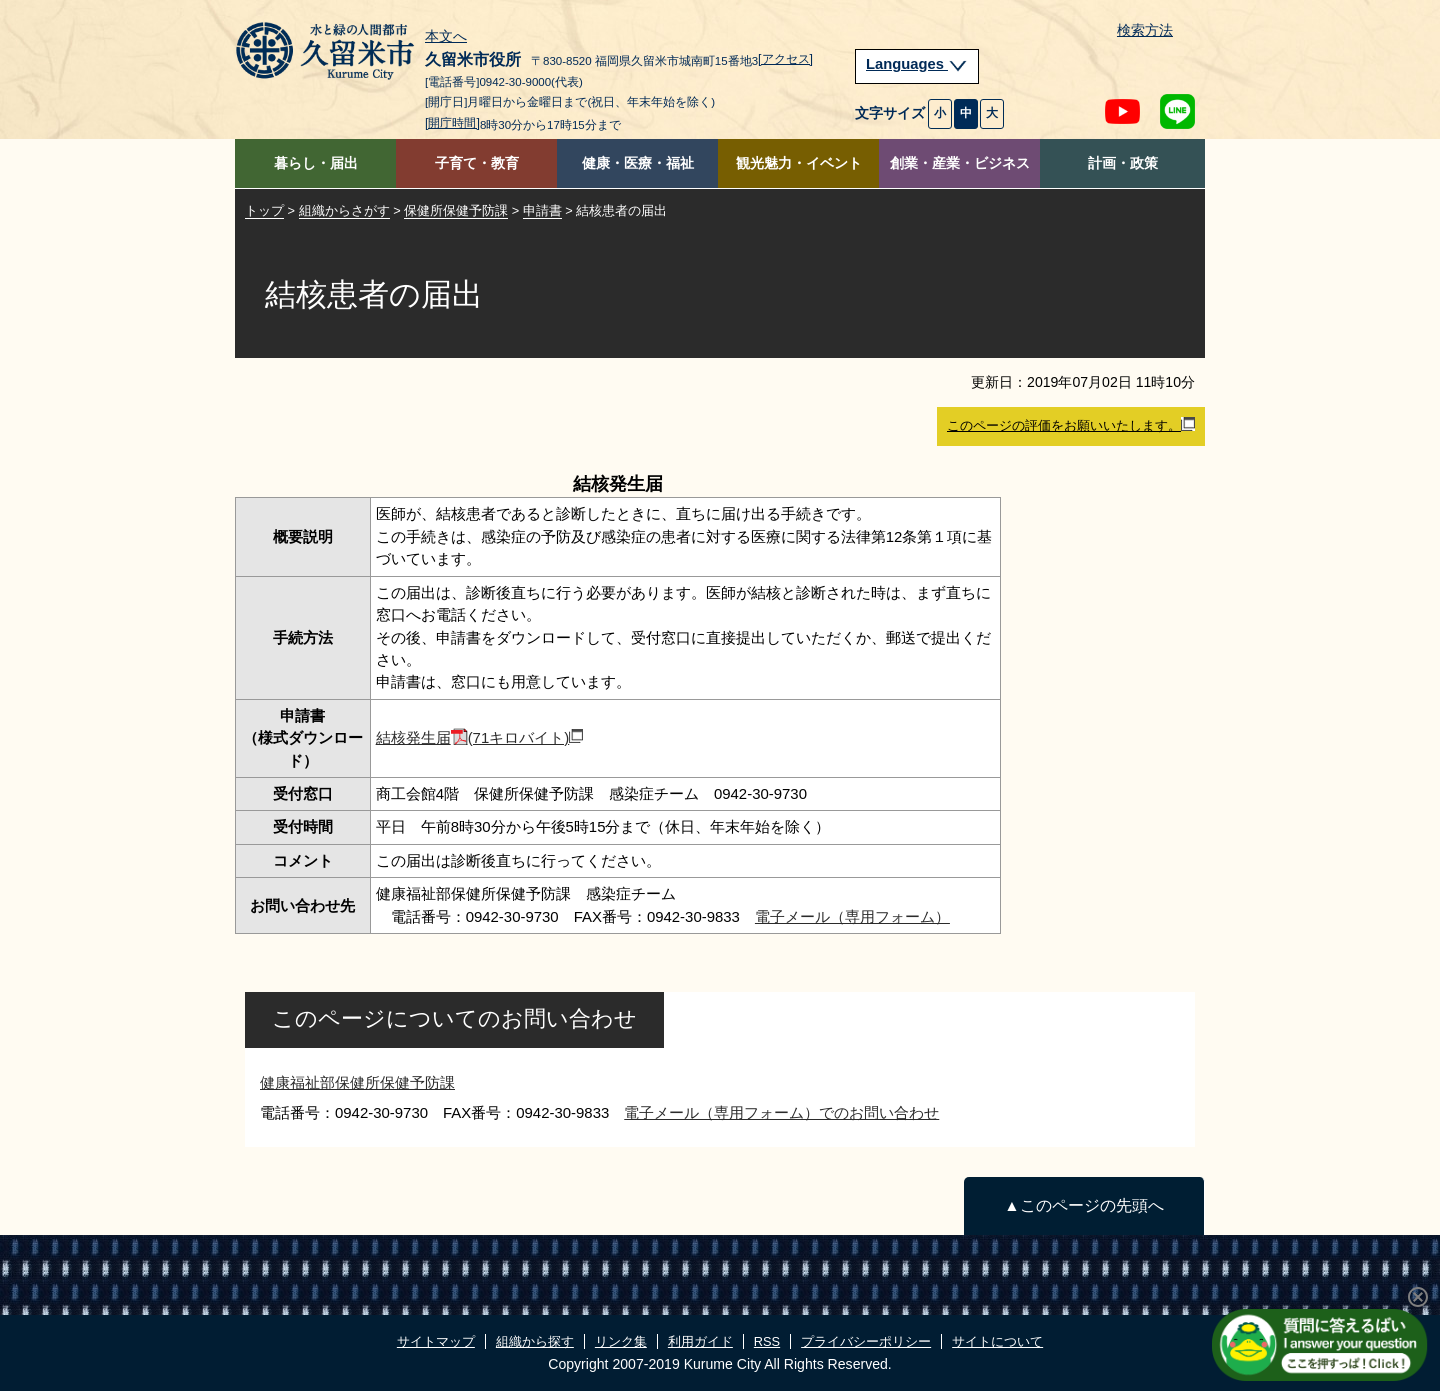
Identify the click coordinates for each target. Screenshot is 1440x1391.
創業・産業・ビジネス (960, 163)
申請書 (542, 210)
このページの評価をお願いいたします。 (1071, 425)
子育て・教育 (477, 163)
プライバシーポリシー (866, 1341)
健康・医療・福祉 (638, 163)
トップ (264, 210)
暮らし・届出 (316, 163)
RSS (767, 1341)
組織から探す (535, 1341)
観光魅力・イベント (799, 163)
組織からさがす (344, 210)
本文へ (446, 37)
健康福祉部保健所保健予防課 (357, 1082)
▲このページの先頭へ (1083, 1205)
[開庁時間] (452, 123)
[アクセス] (785, 59)
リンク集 (621, 1341)
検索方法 (1145, 30)
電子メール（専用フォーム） (852, 916)
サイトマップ (436, 1341)
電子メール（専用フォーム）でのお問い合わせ (781, 1112)
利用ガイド (700, 1341)
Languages (917, 64)
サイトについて (997, 1341)
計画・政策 (1123, 163)
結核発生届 (480, 737)
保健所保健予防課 (456, 210)
